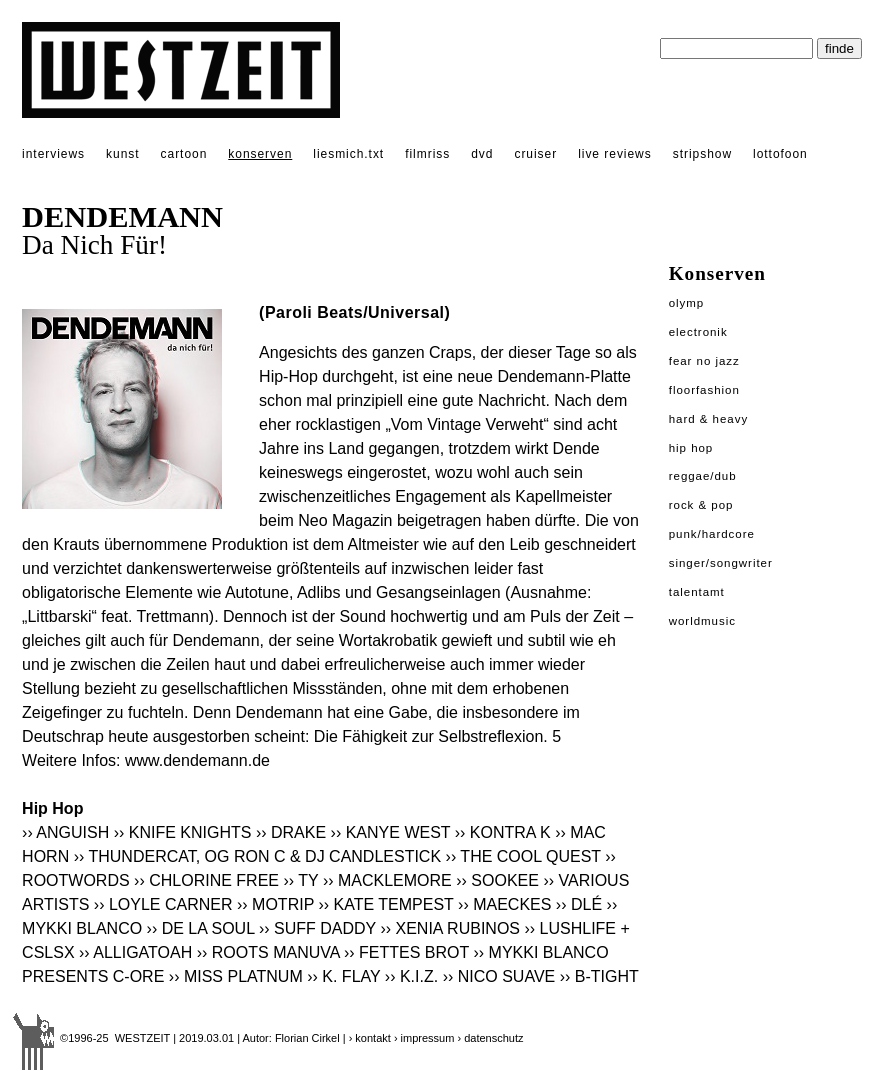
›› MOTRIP (275, 904)
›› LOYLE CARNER (163, 904)
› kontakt (370, 1038)
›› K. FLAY (343, 976)
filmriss (427, 154)
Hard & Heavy (708, 419)
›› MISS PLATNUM (236, 976)
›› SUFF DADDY (317, 928)
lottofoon (780, 154)
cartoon (184, 154)
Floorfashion (704, 390)
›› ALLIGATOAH (135, 952)
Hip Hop (691, 448)
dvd (482, 154)
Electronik (698, 332)
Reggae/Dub (703, 476)
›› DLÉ (579, 904)
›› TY (300, 880)
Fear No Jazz (704, 361)
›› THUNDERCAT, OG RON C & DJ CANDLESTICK (257, 856)
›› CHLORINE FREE (206, 880)
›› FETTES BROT (406, 952)
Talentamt (697, 592)
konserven (260, 154)
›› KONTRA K (503, 832)
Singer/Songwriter (721, 563)
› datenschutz (490, 1038)
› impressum (424, 1038)
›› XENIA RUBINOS (450, 928)
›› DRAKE (291, 832)
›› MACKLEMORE (387, 880)
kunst (122, 154)
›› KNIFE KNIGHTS (183, 832)
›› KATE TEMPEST (385, 904)
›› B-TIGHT (599, 976)
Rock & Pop (701, 505)
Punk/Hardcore (712, 534)
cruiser (535, 154)
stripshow (702, 154)
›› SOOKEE (497, 880)
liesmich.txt (348, 154)
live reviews (615, 154)
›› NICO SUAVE (499, 976)
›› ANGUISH (65, 832)
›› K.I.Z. (411, 976)
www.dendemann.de (197, 760)
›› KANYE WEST (391, 832)
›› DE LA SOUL (201, 928)
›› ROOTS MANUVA (268, 952)
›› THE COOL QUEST (523, 856)
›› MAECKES (504, 904)
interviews (53, 154)
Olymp (687, 303)
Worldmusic (702, 621)
